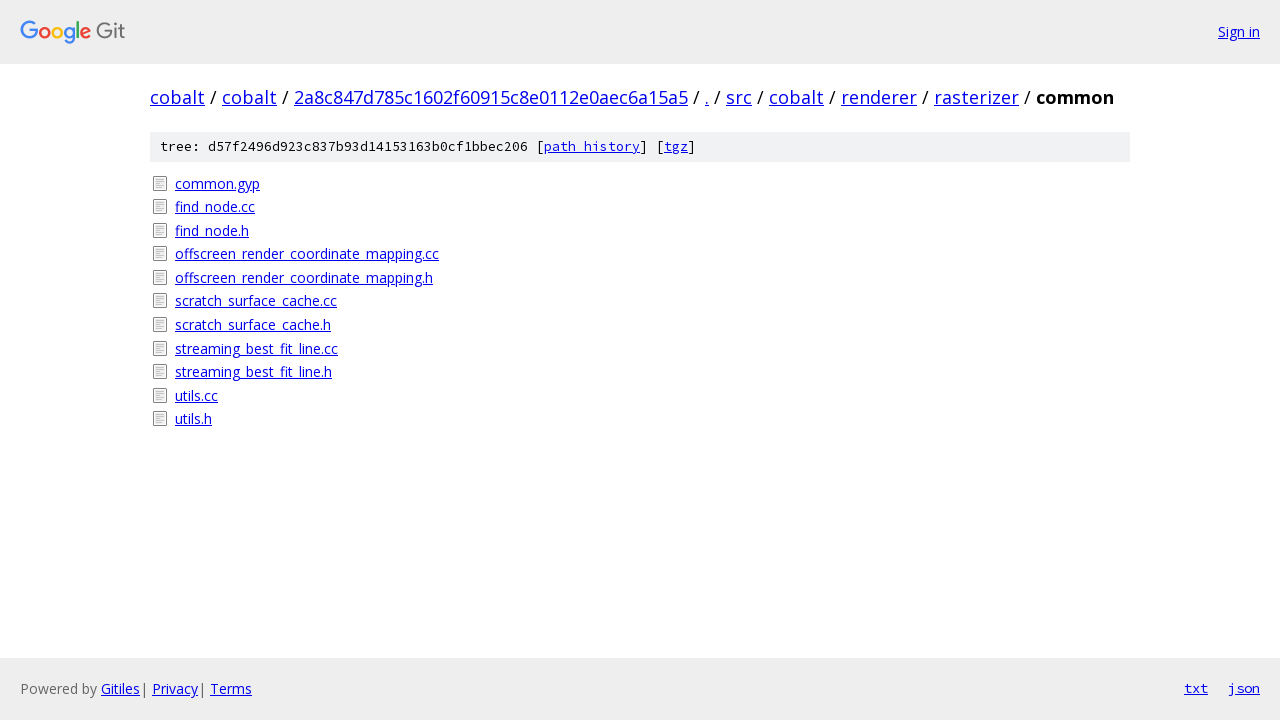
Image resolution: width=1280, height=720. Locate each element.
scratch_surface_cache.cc (256, 300)
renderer (879, 97)
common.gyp (217, 183)
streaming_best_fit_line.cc (256, 348)
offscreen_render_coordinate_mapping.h (304, 277)
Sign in (1239, 31)
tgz (676, 146)
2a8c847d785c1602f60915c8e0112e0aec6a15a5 (491, 97)
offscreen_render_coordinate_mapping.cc (307, 253)
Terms (231, 688)
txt (1196, 688)
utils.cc (196, 395)
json (1244, 688)
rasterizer (976, 97)
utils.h (193, 418)
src (739, 97)
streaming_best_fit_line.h (253, 371)
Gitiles (120, 688)
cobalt (177, 97)
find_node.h (212, 230)
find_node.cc (215, 206)
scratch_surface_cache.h (253, 324)
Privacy (175, 688)
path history (592, 146)
